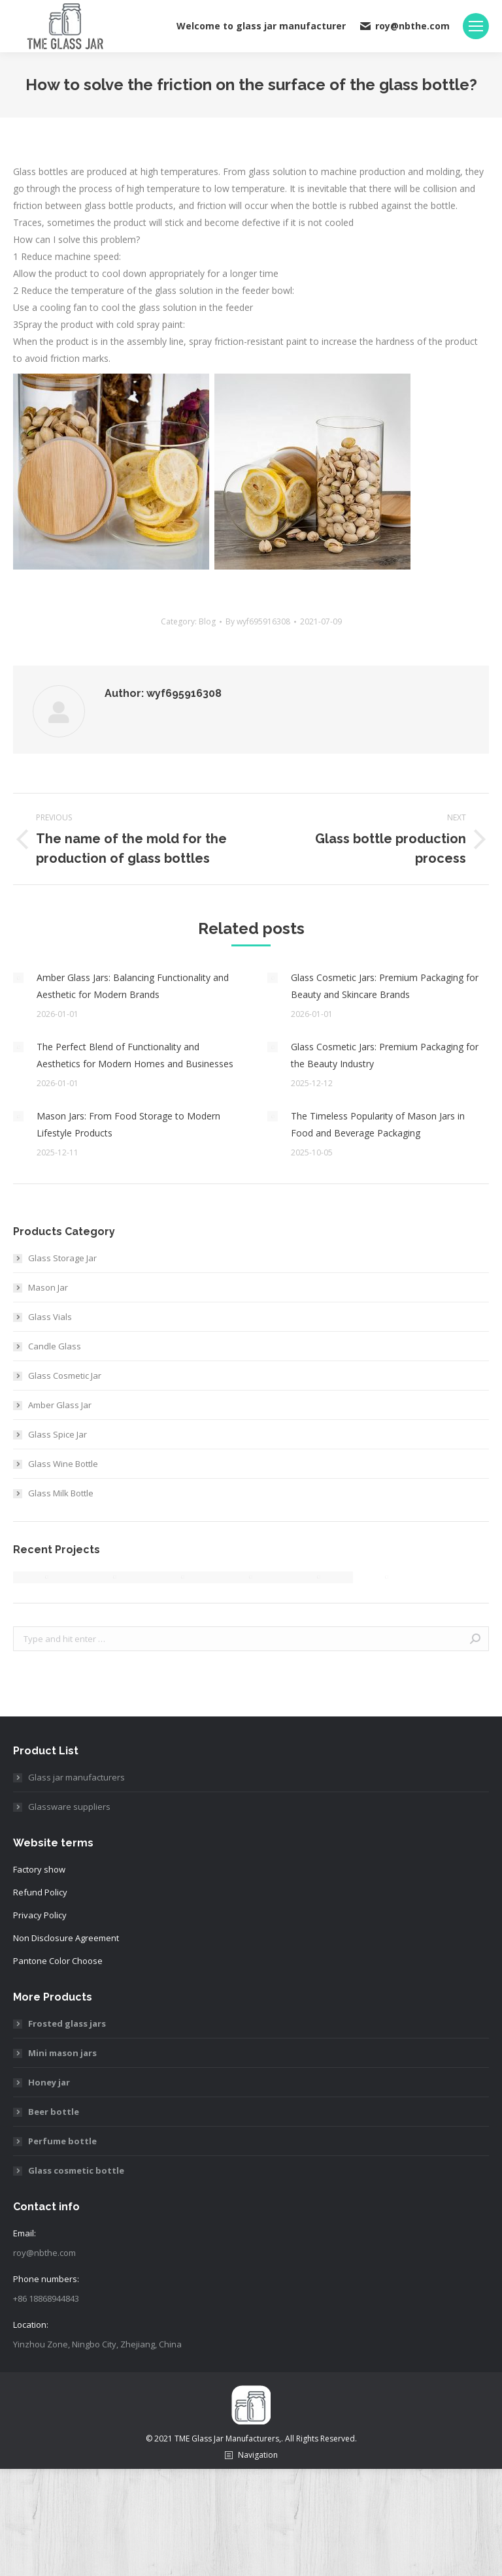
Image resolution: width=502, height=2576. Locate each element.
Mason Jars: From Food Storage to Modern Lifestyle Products (128, 1124)
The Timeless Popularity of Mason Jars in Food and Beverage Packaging (378, 1124)
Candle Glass (54, 1346)
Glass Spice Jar (57, 1434)
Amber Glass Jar (60, 1405)
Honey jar (49, 2082)
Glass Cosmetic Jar (64, 1375)
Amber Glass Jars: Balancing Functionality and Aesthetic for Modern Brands (133, 986)
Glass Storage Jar (62, 1258)
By (258, 621)
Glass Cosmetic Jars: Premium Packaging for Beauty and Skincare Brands (384, 986)
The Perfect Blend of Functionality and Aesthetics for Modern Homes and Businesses (135, 1055)
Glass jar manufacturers (76, 1777)
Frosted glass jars (67, 2023)
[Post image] (18, 978)
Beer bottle (53, 2111)
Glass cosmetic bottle (76, 2170)
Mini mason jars (62, 2053)
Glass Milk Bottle (60, 1493)
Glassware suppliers (69, 1806)
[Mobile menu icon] (476, 26)
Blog (207, 621)
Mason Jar (48, 1287)
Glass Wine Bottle (63, 1464)
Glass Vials (50, 1317)
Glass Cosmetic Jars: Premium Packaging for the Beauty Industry (384, 1055)
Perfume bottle (62, 2141)
